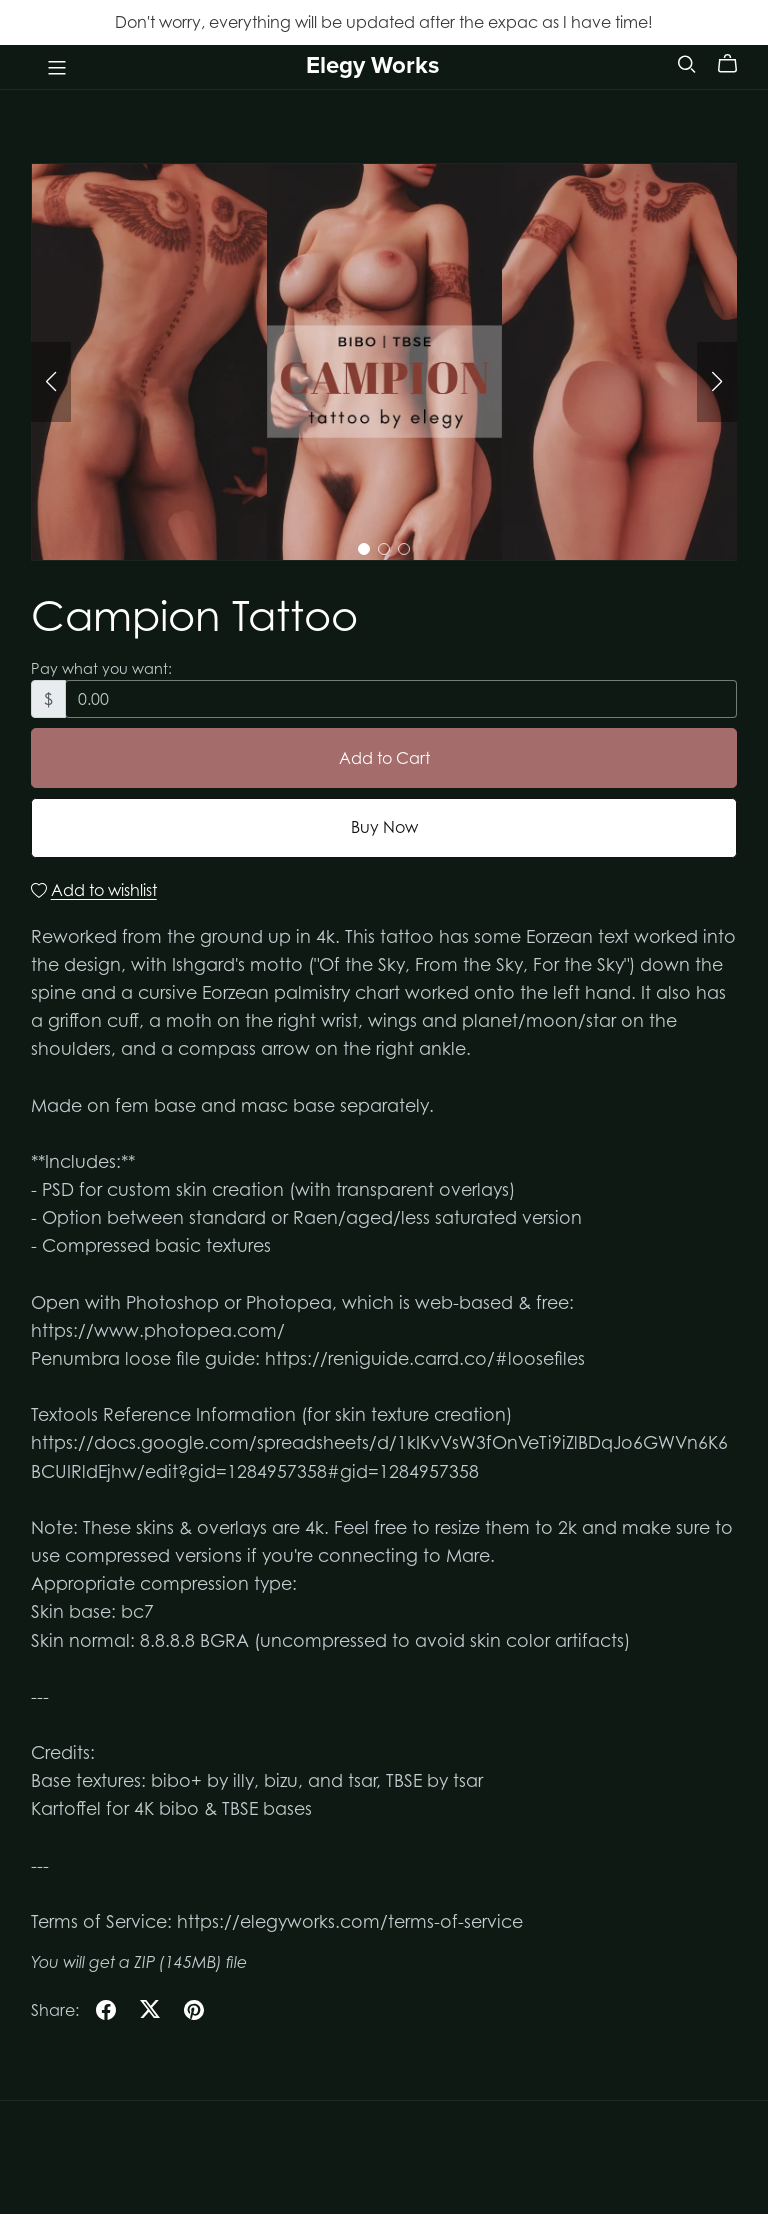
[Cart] (735, 64)
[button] (51, 382)
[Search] (687, 63)
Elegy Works (372, 65)
